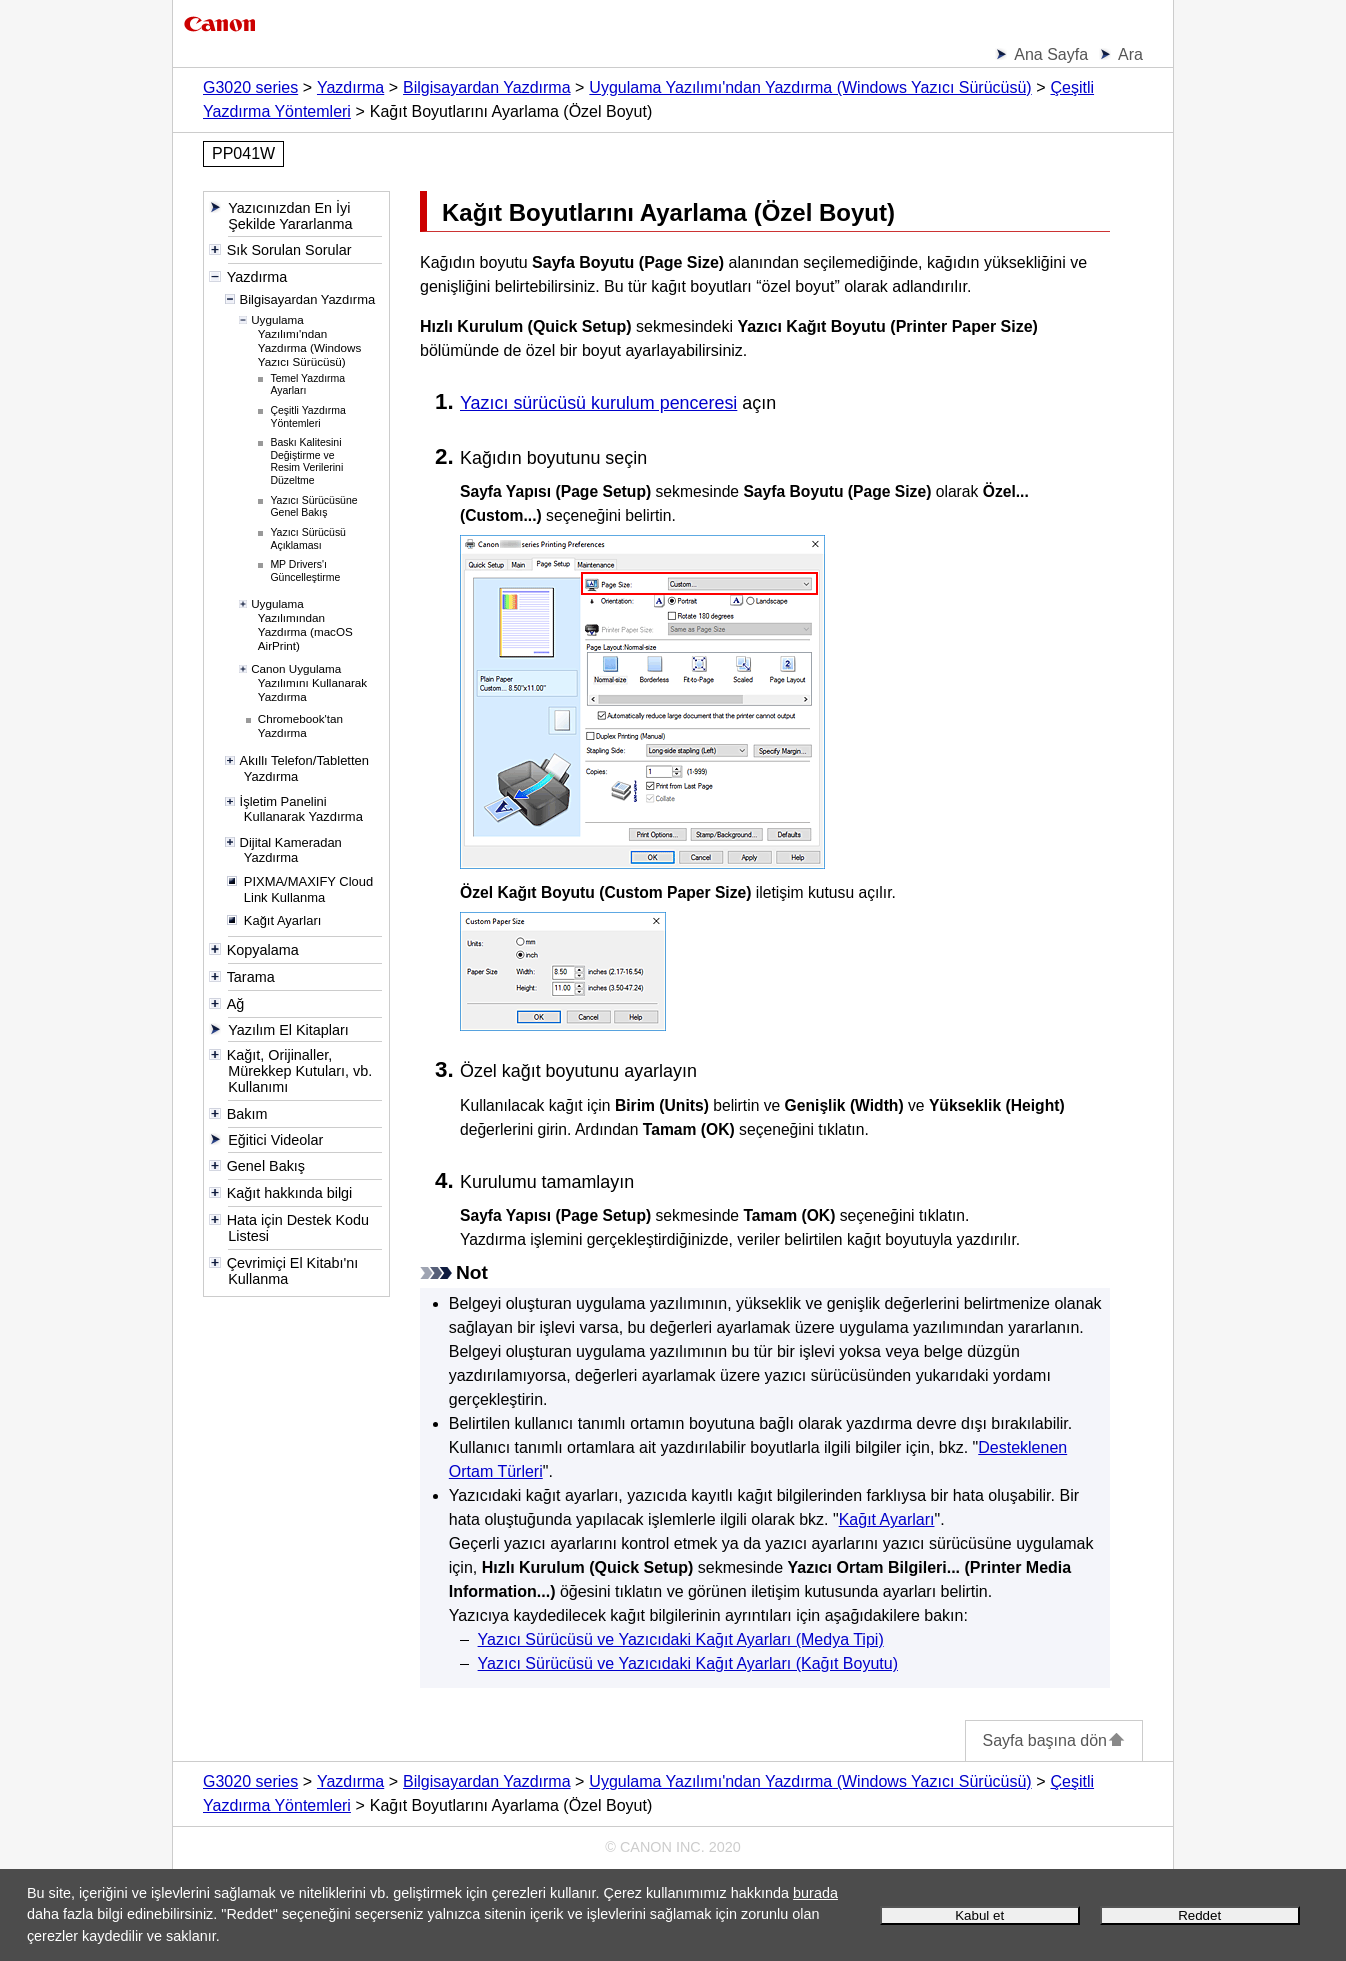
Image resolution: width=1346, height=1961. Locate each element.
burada (815, 1893)
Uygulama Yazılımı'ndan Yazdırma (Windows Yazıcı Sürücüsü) (810, 87)
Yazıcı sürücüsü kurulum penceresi (598, 403)
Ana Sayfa (1051, 54)
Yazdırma (350, 87)
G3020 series (250, 87)
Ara (1130, 54)
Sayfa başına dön (1054, 1740)
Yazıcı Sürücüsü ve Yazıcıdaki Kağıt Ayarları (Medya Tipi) (681, 1639)
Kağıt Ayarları (887, 1519)
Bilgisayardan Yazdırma (487, 87)
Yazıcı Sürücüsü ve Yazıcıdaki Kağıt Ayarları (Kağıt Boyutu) (688, 1663)
